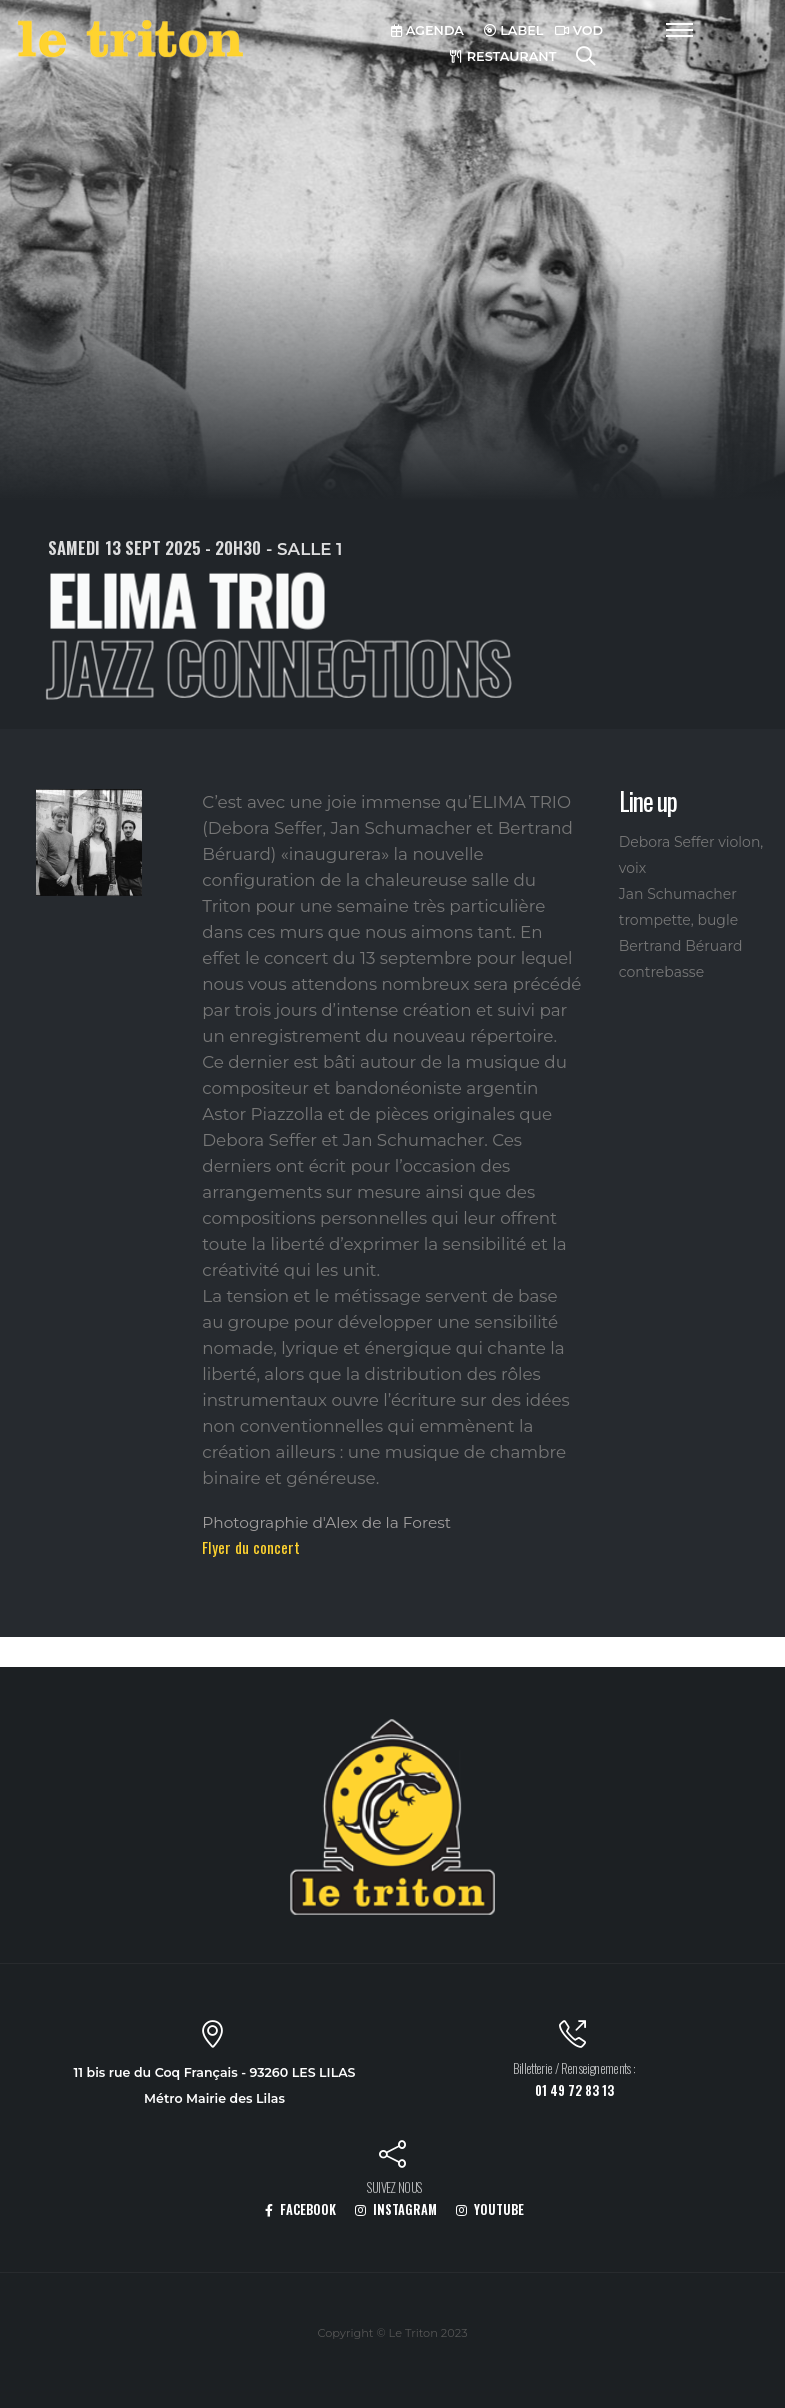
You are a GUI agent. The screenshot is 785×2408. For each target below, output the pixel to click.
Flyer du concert (251, 1547)
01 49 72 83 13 (574, 2090)
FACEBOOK (300, 2209)
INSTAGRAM (396, 2209)
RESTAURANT (503, 56)
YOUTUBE (490, 2209)
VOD (579, 30)
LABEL (514, 30)
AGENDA (427, 30)
